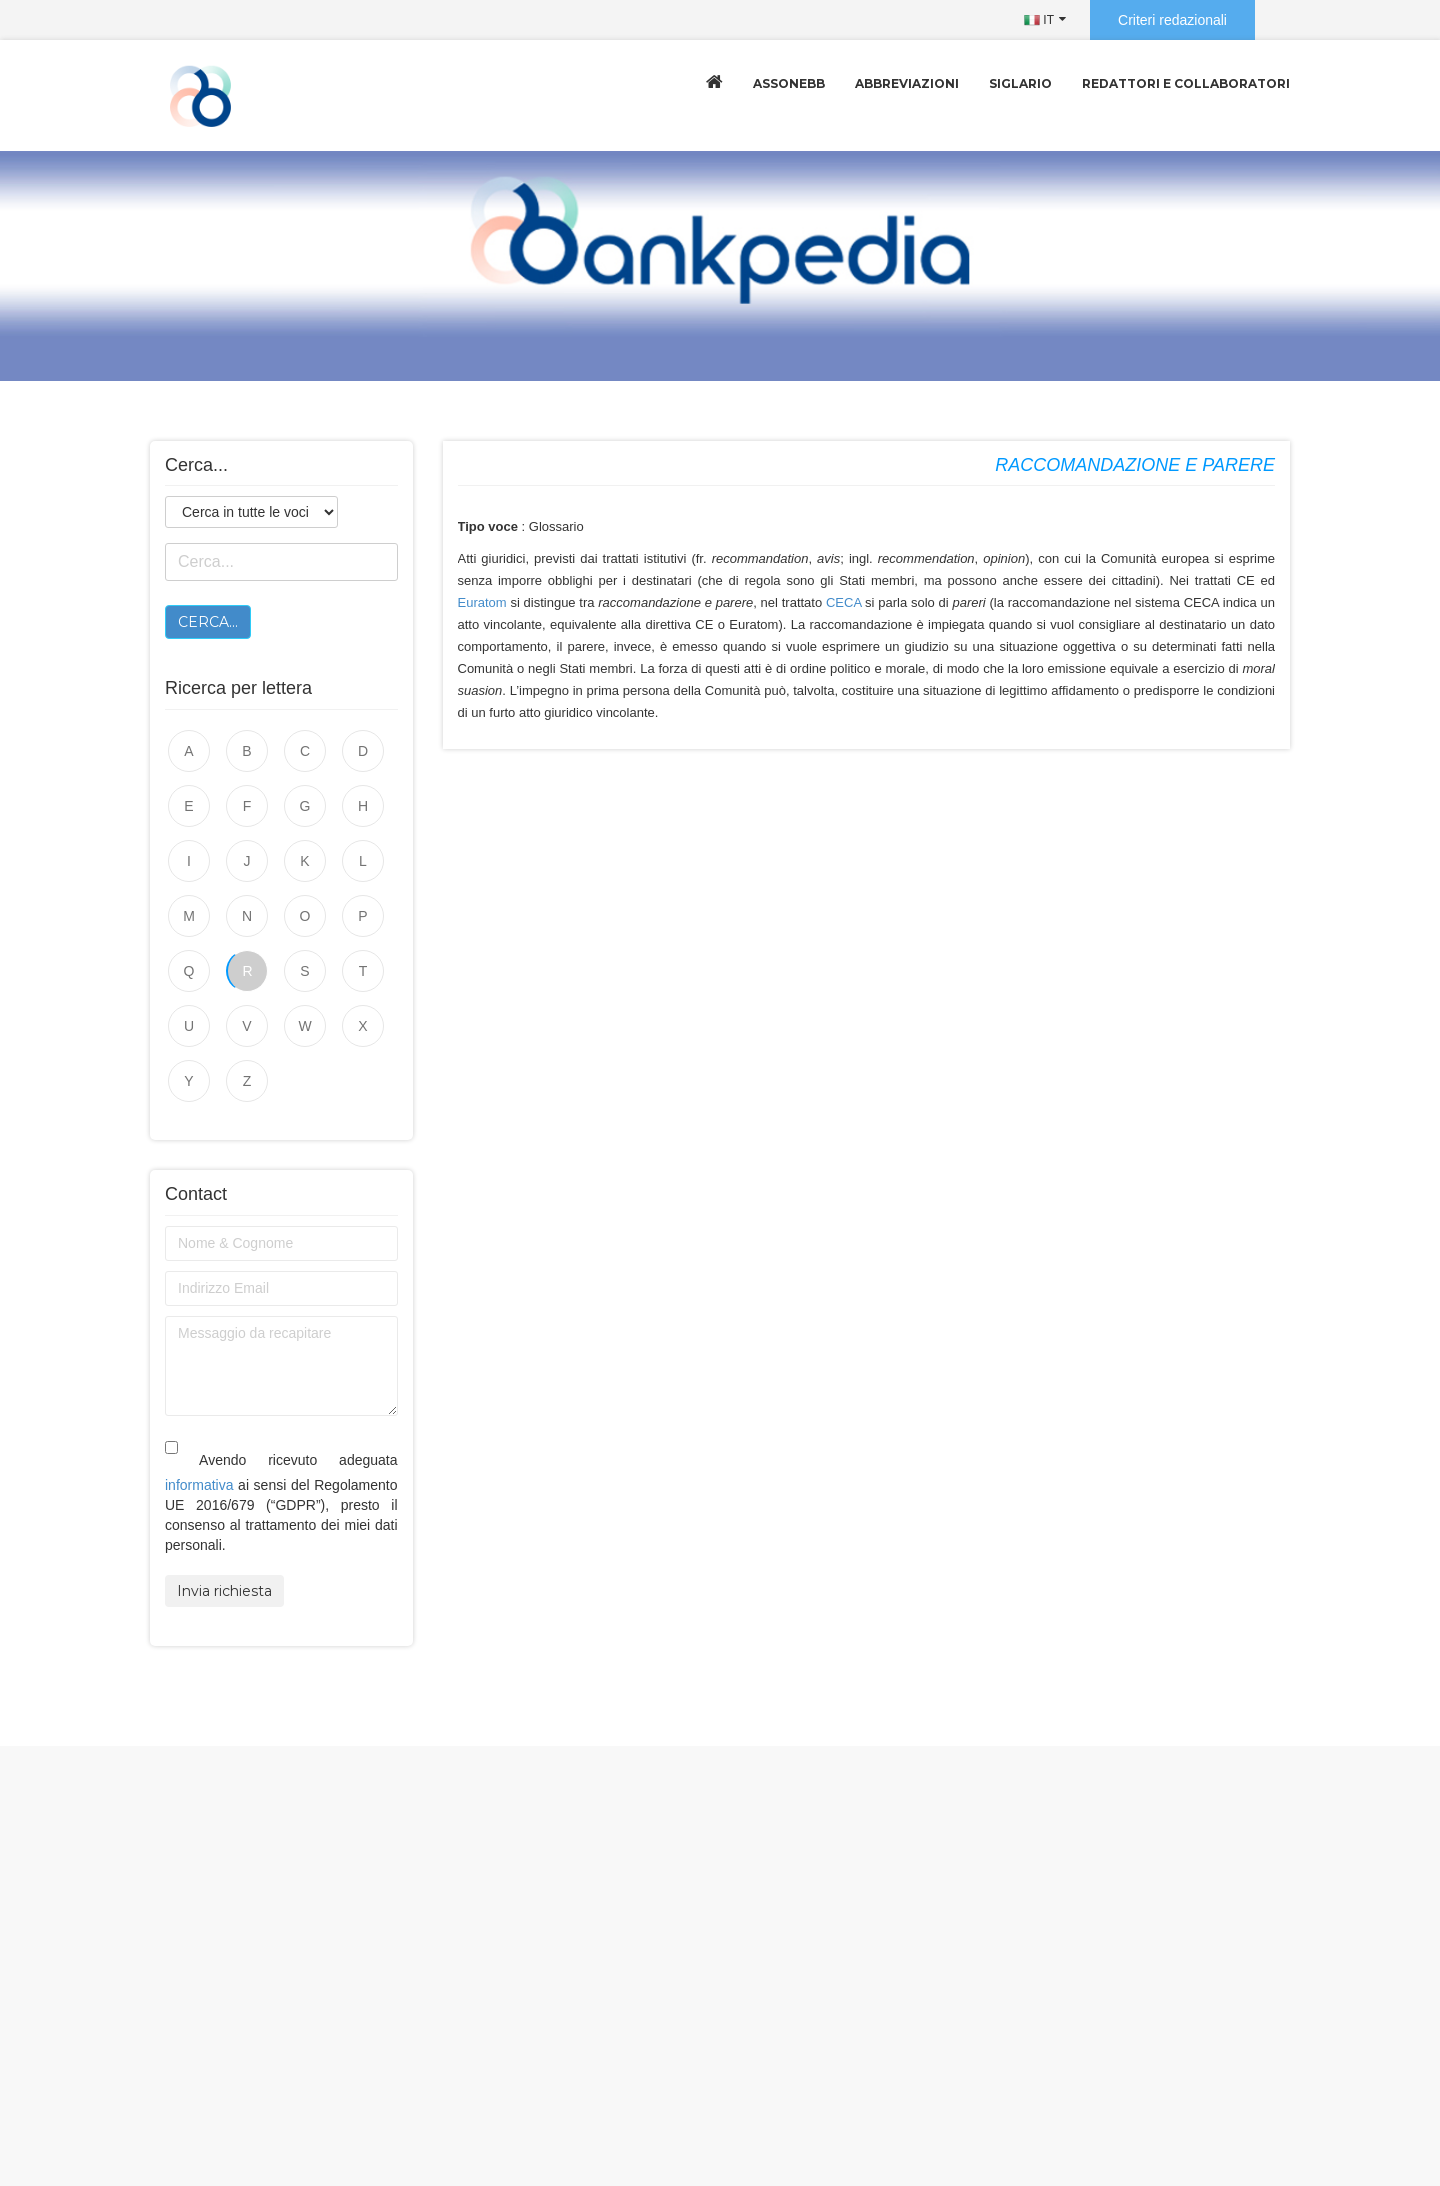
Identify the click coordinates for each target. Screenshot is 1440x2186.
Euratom (482, 602)
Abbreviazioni (907, 83)
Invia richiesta (224, 1591)
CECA (843, 602)
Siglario (1020, 83)
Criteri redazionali (1172, 20)
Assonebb (789, 83)
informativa (199, 1485)
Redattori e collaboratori (1186, 83)
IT (1039, 20)
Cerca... (208, 622)
